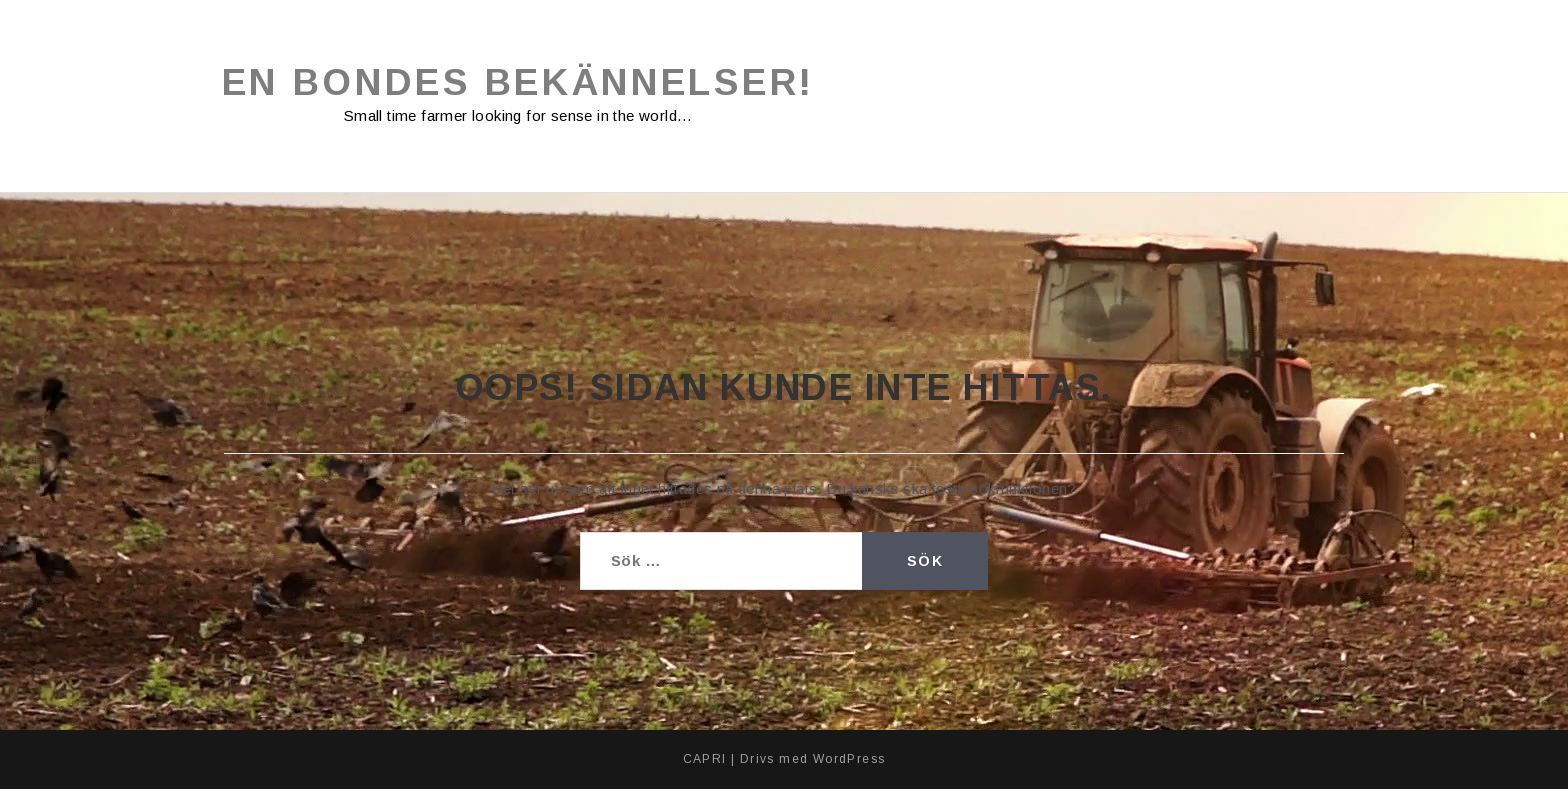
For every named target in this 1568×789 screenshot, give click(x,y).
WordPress (849, 759)
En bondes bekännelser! (518, 82)
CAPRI (705, 759)
